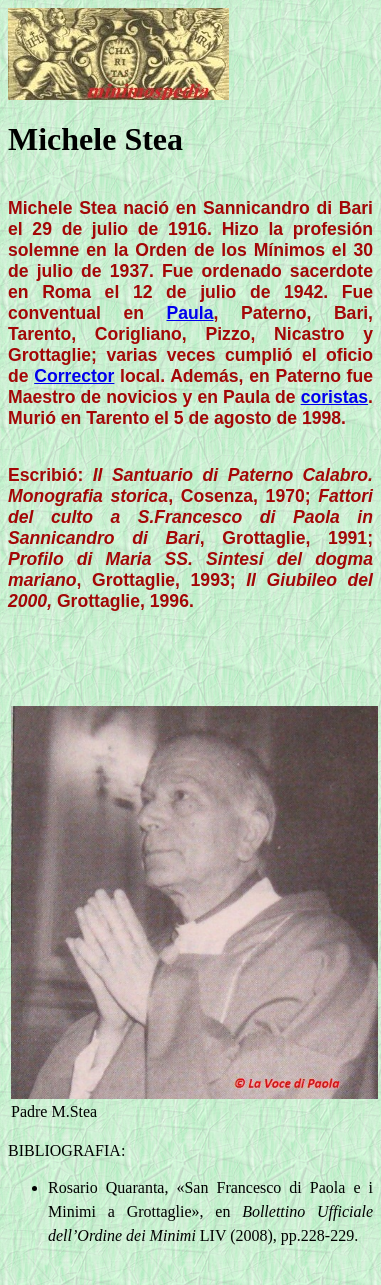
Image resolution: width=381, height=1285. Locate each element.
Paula (190, 313)
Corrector (74, 376)
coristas (334, 397)
